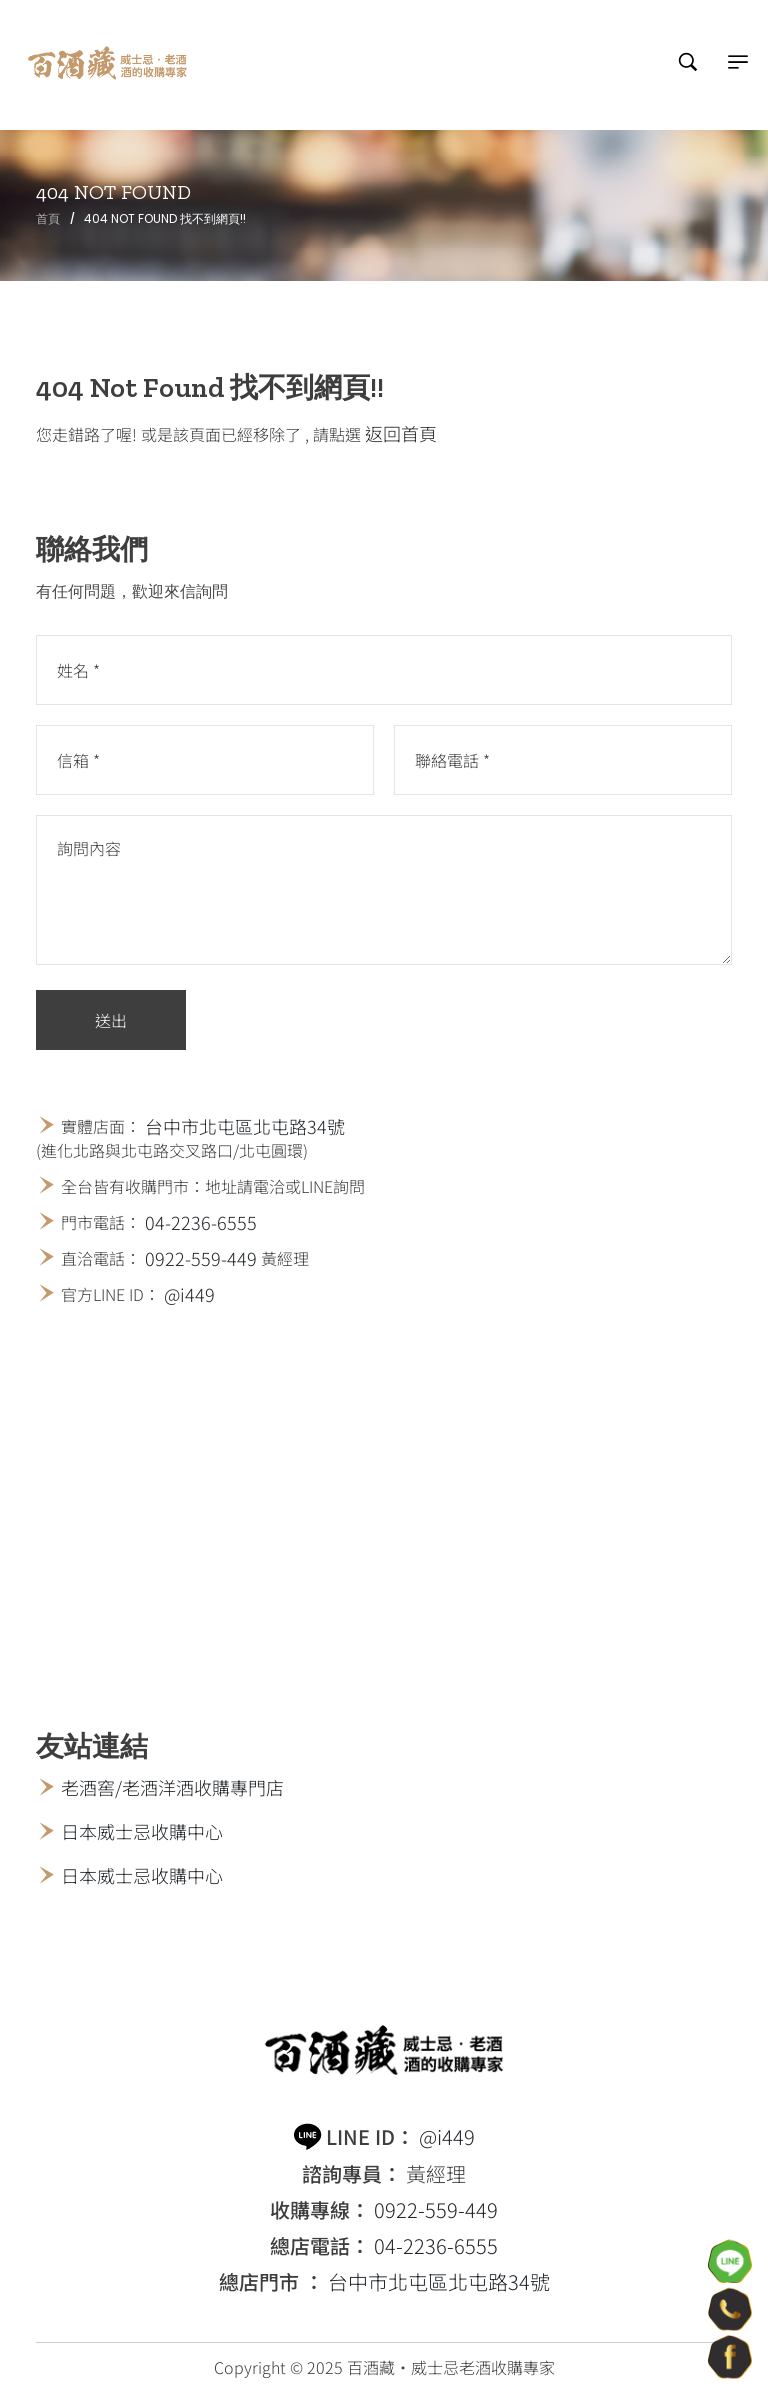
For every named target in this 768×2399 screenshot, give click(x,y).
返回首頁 (401, 433)
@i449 (189, 1294)
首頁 (48, 218)
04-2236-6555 (201, 1222)
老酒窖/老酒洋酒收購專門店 (172, 1787)
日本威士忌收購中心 (142, 1831)
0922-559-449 (201, 1258)
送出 (111, 1020)
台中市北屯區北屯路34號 (245, 1126)
